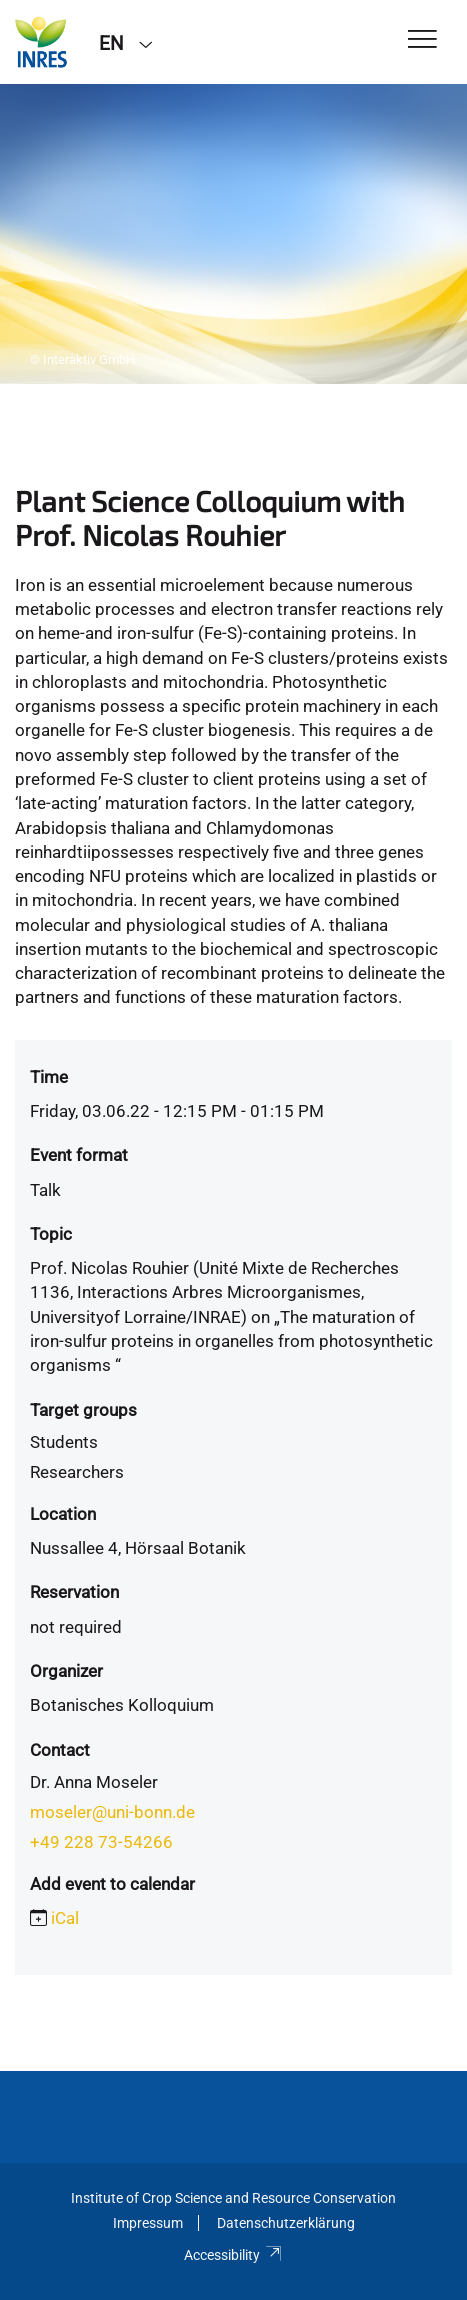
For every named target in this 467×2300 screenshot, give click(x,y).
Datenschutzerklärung (286, 2223)
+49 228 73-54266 (101, 1842)
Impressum (148, 2223)
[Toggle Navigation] (422, 40)
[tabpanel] (233, 234)
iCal (65, 1918)
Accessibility (233, 2255)
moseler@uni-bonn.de (112, 1812)
